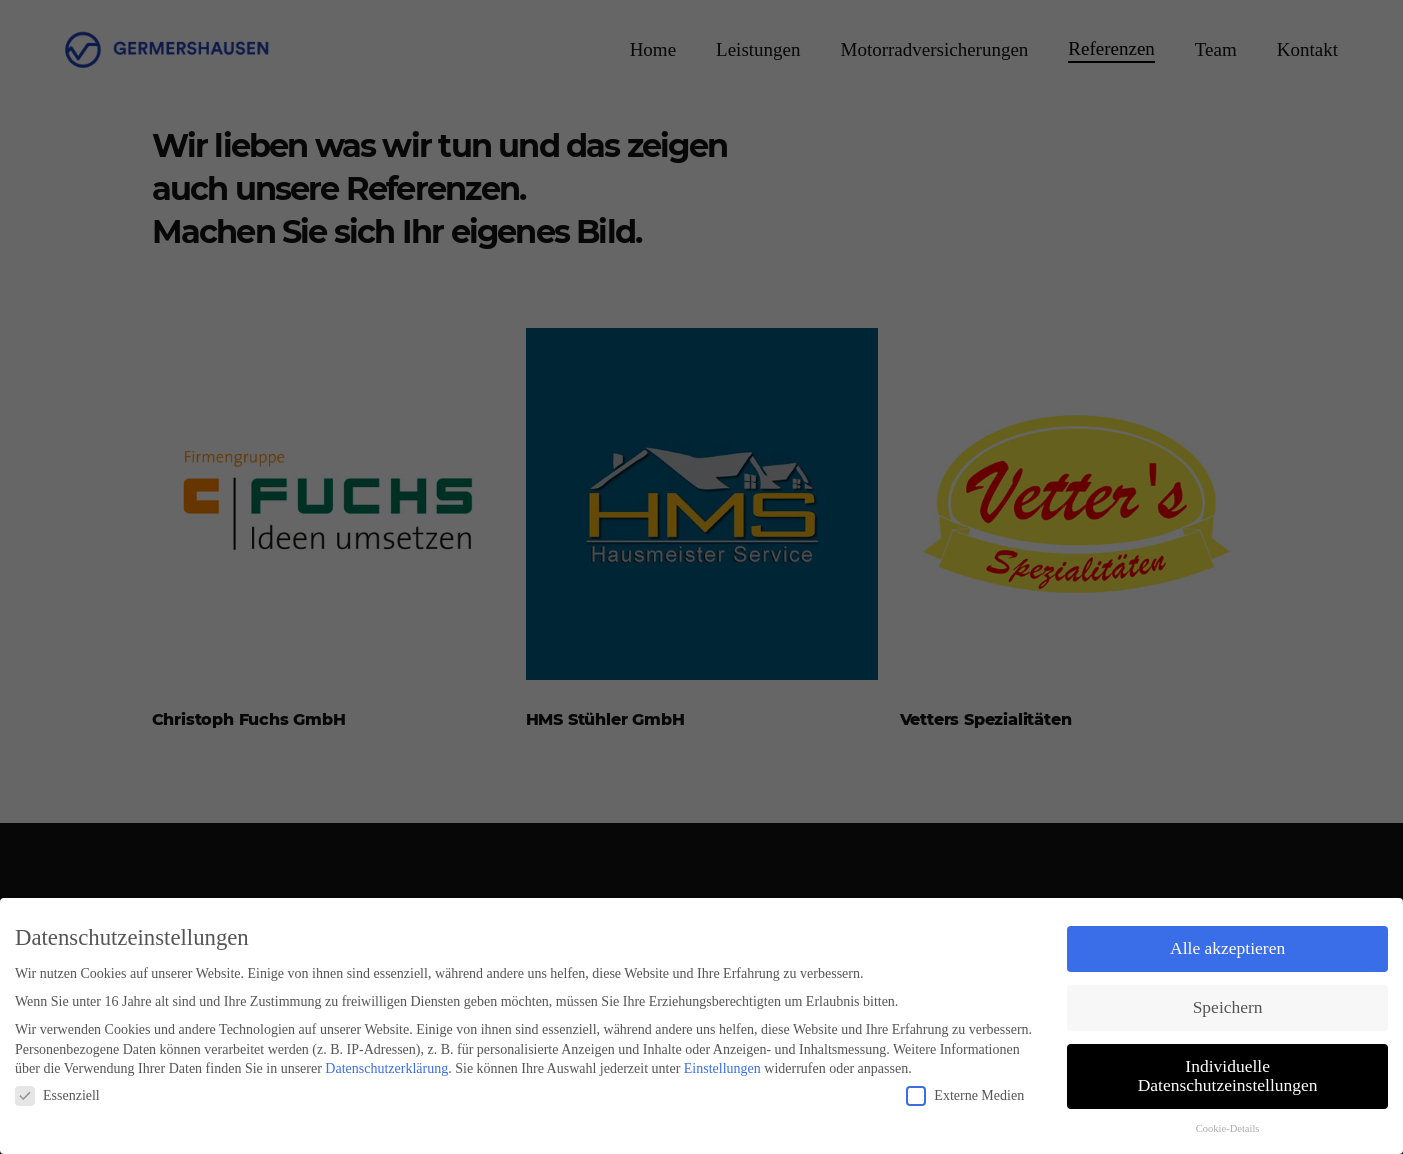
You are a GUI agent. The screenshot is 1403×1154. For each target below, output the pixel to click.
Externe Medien (965, 1095)
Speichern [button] (1228, 1007)
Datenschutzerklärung (386, 1068)
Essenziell (57, 1095)
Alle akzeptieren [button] (1227, 948)
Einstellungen (722, 1068)
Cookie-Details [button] (1228, 1128)
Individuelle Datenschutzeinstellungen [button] (1228, 1076)
